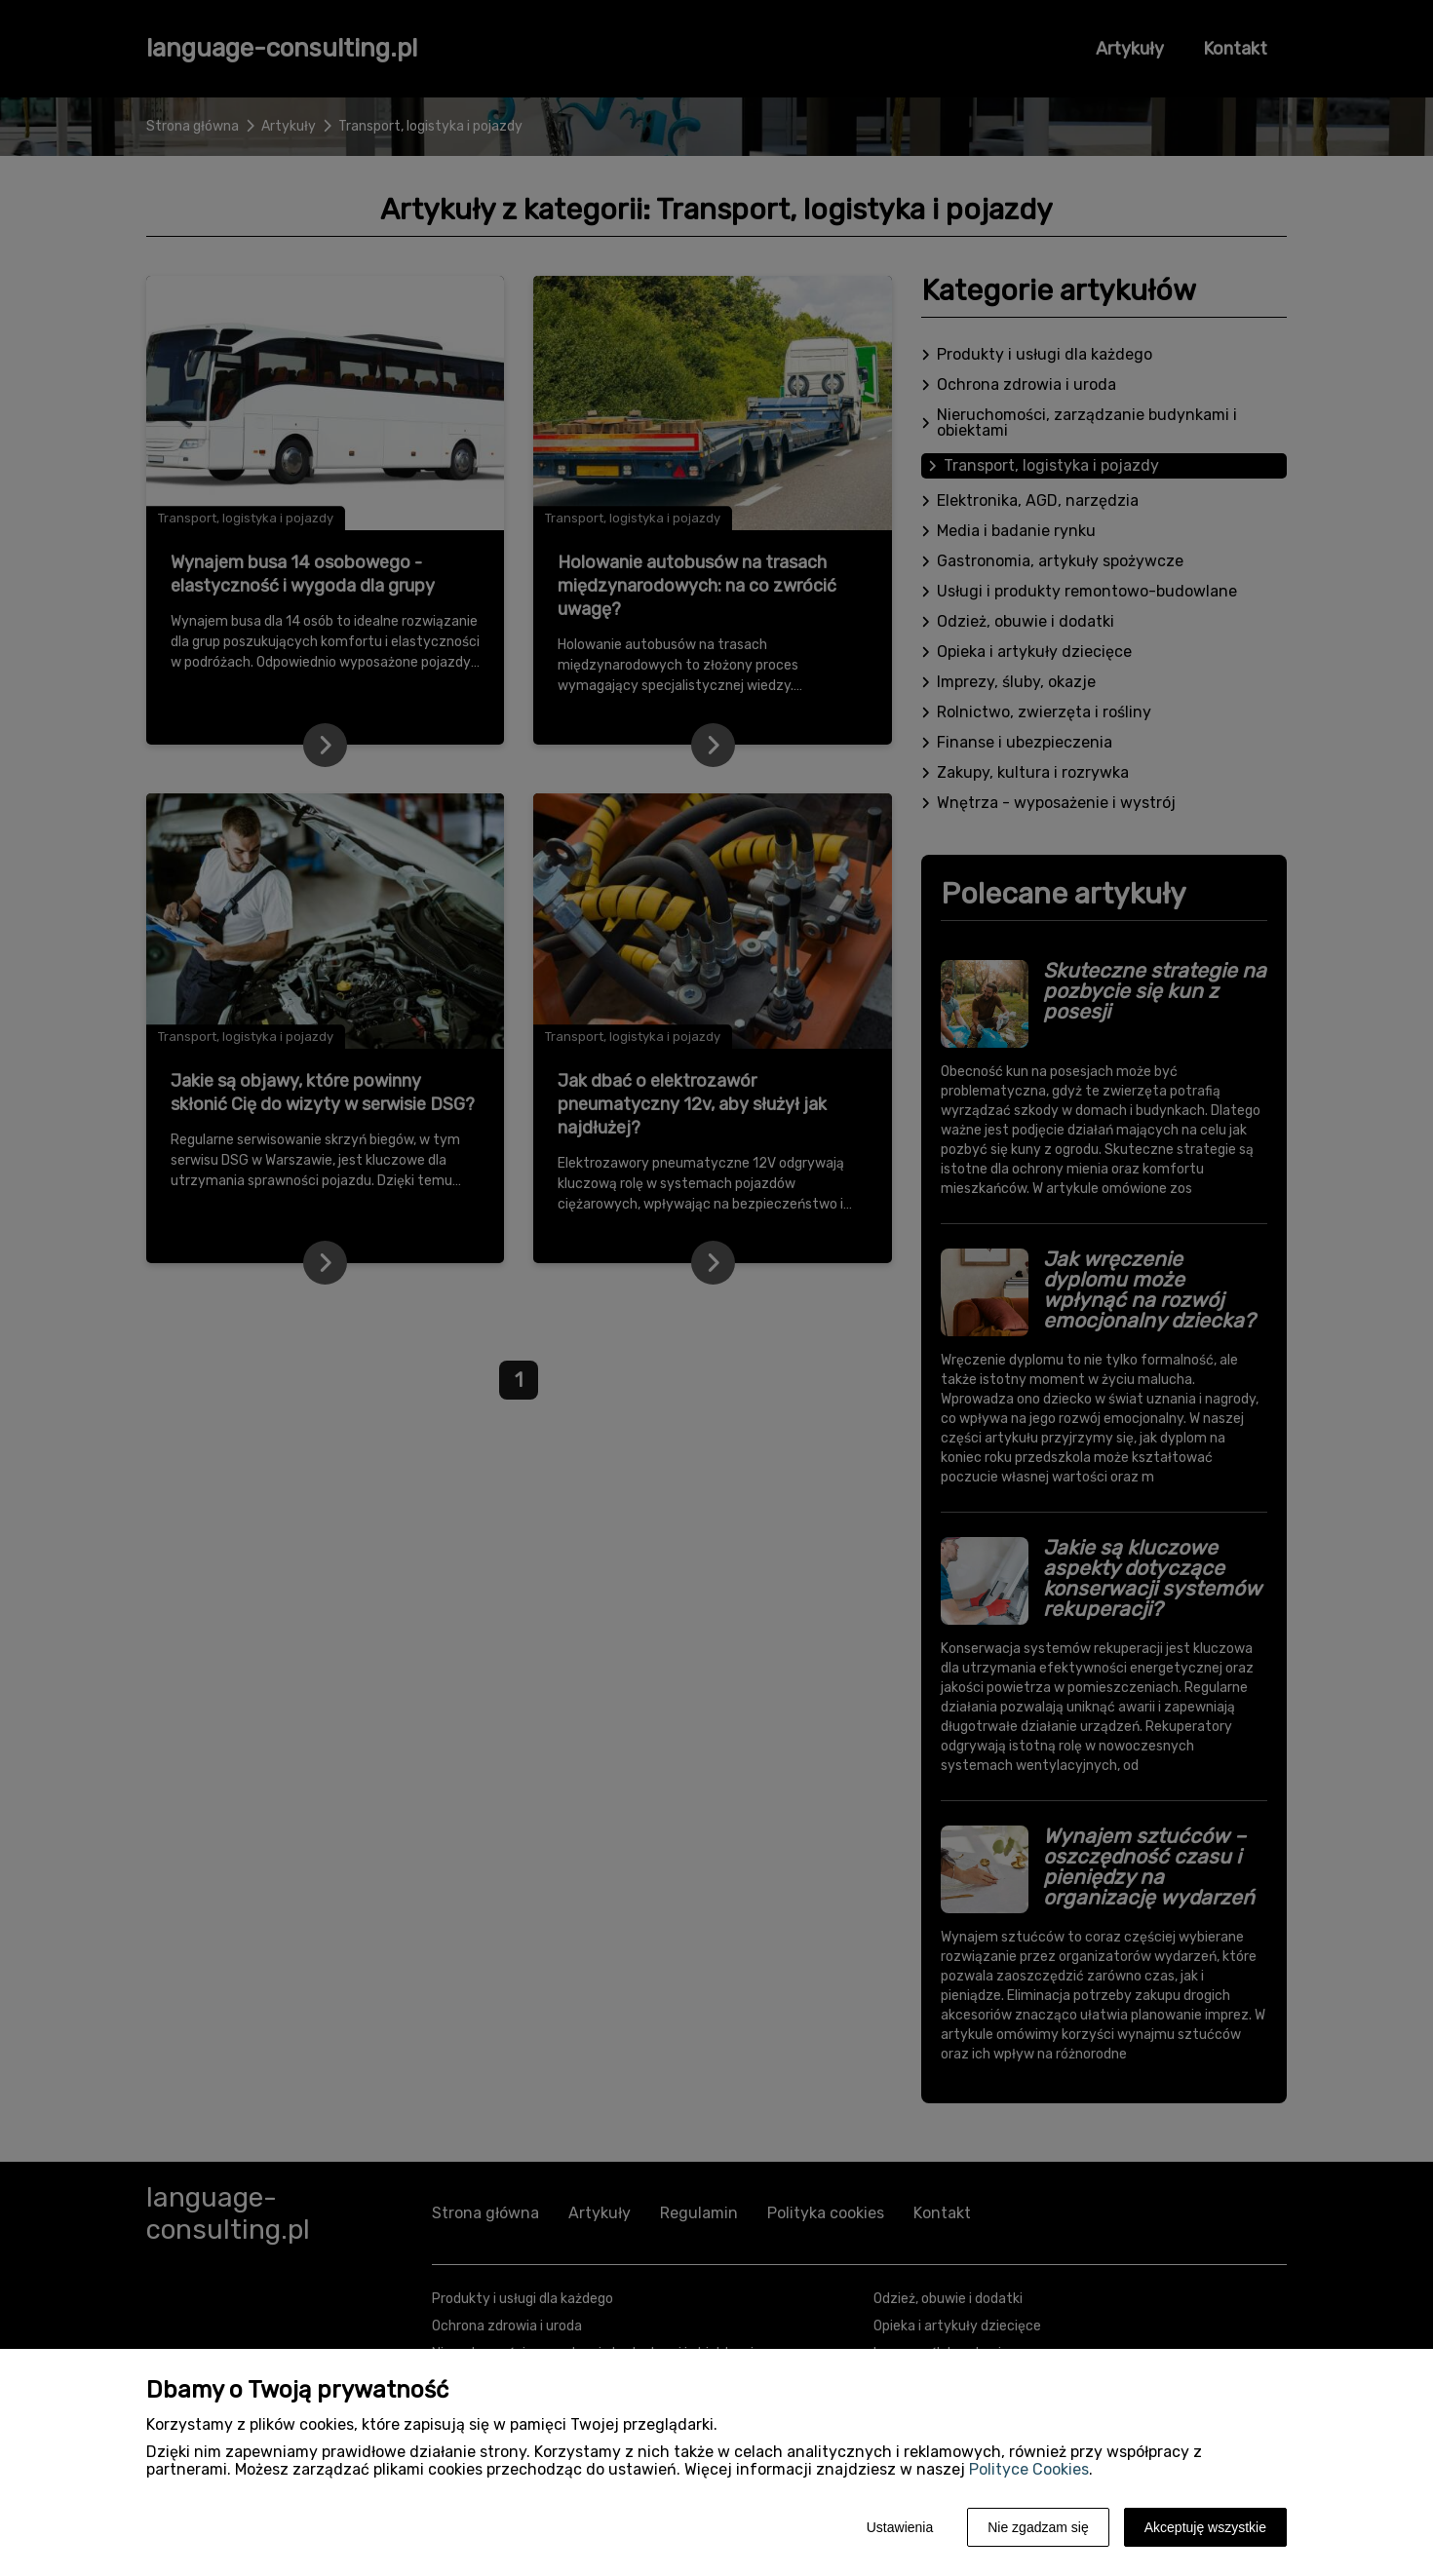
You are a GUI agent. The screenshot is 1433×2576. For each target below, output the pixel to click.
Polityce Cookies (1029, 2469)
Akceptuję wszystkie (1205, 2527)
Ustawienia (900, 2527)
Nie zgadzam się (1038, 2527)
